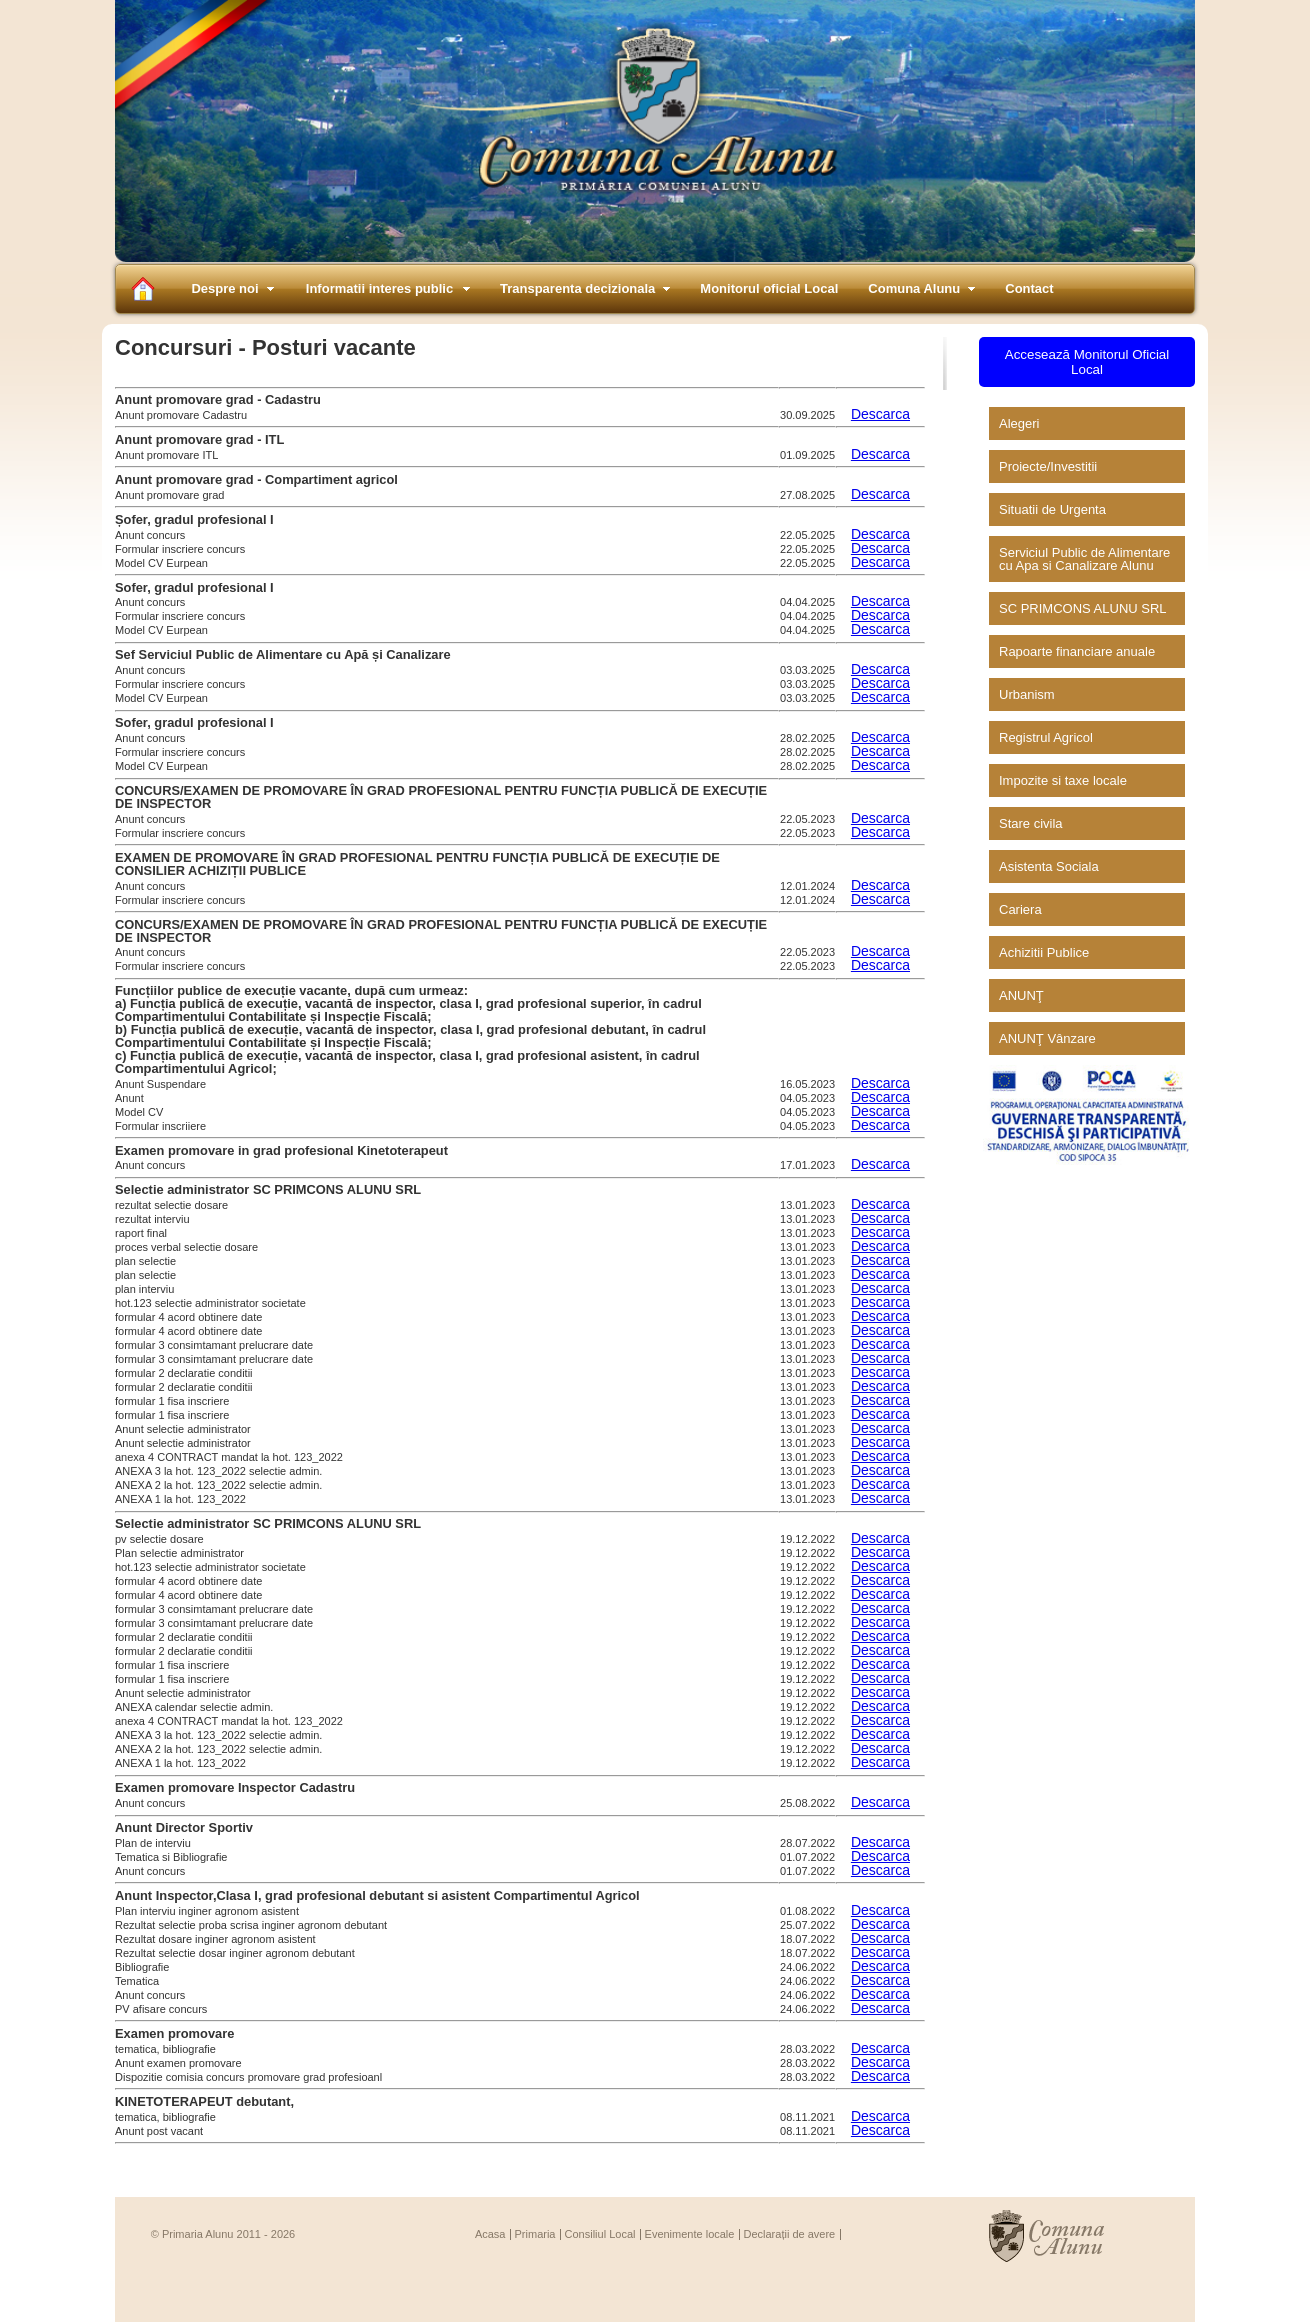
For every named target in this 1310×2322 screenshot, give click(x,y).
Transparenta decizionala (577, 288)
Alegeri (1019, 423)
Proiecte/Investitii (1048, 466)
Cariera (1020, 909)
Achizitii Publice (1044, 952)
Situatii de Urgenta (1052, 509)
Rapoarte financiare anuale (1077, 651)
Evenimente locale (690, 2234)
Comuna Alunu (914, 288)
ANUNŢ (1021, 995)
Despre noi (224, 288)
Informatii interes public (379, 288)
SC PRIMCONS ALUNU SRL (1083, 608)
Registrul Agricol (1046, 737)
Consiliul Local (600, 2234)
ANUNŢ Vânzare (1047, 1038)
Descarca (880, 414)
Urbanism (1027, 694)
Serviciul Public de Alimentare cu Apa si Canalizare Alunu (1084, 559)
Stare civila (1031, 823)
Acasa (490, 2234)
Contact (1029, 288)
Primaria (535, 2234)
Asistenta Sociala (1049, 866)
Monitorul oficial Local (769, 288)
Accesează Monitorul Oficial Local (1087, 362)
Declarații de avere (790, 2234)
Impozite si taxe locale (1063, 780)
